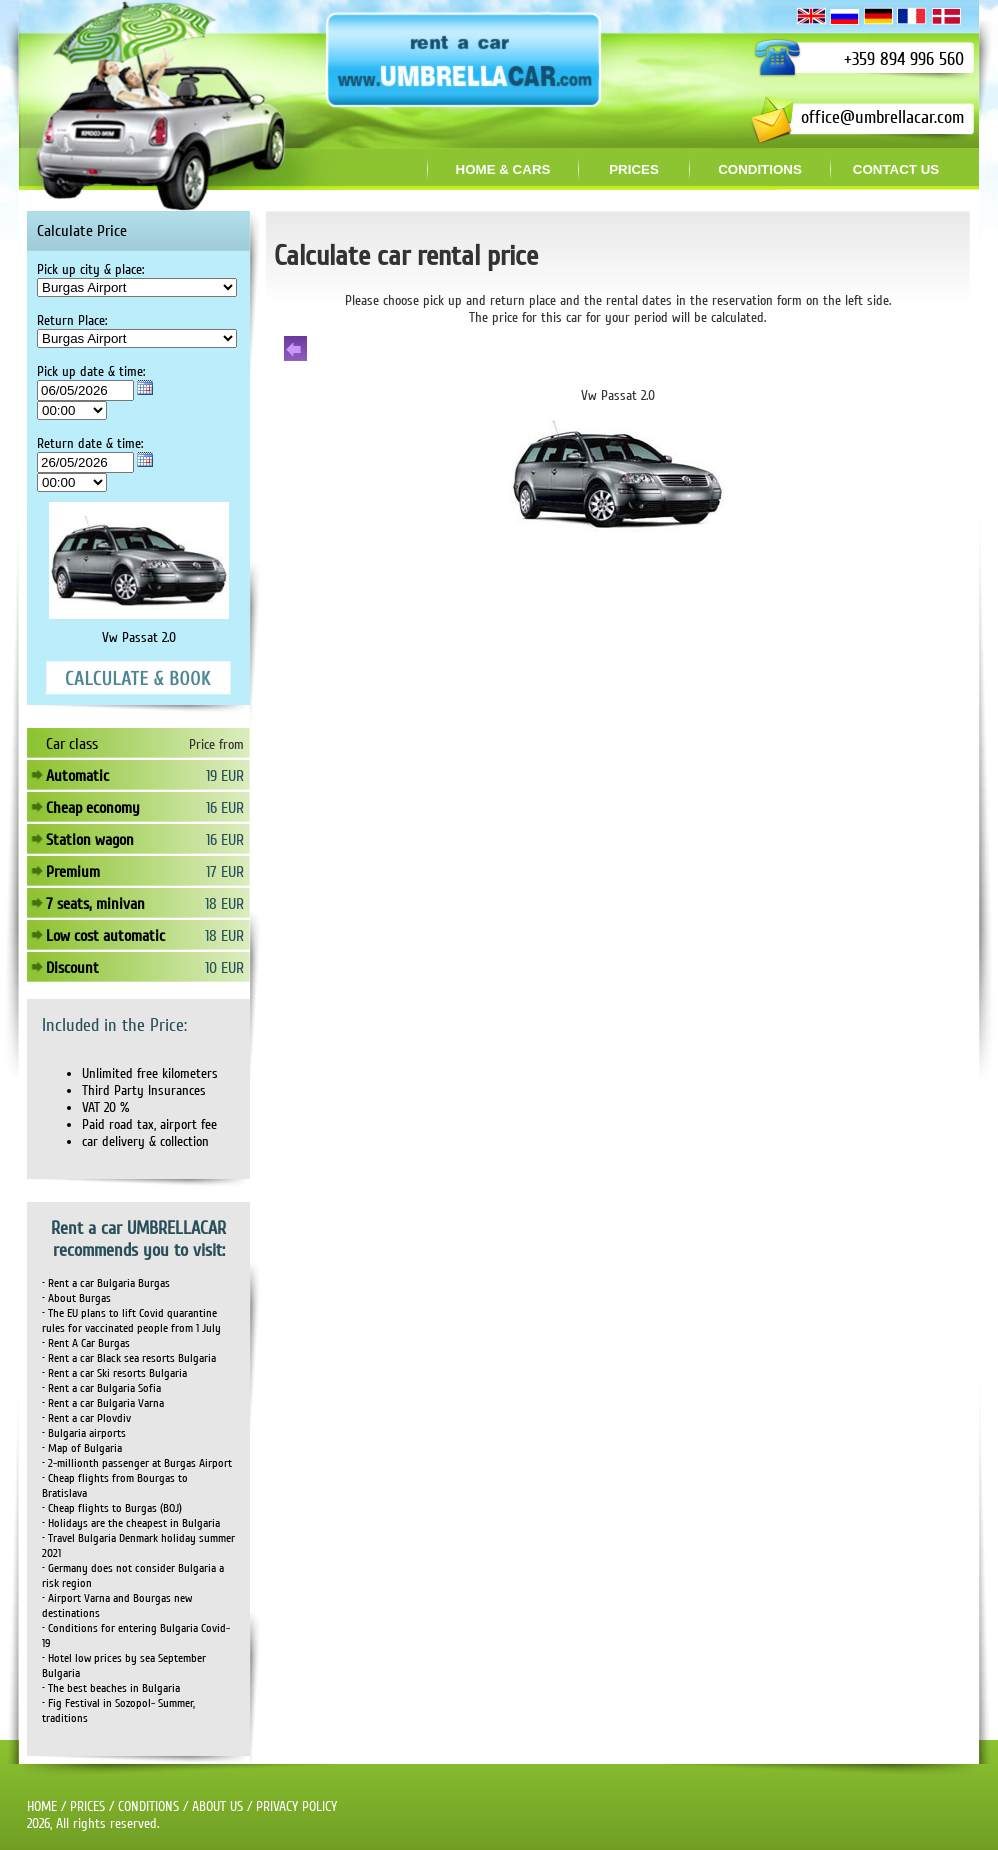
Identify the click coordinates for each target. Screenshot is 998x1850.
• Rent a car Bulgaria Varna (103, 1403)
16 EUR (225, 808)
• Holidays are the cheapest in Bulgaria (131, 1523)
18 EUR (224, 904)
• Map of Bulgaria (82, 1448)
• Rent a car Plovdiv (86, 1418)
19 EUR (225, 776)
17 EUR (225, 872)
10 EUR (224, 968)
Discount (72, 968)
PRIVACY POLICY (296, 1806)
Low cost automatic (105, 936)
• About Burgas (76, 1298)
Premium (73, 872)
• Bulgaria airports (84, 1433)
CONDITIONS (148, 1806)
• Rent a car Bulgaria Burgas (106, 1283)
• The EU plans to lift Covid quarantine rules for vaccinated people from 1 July (131, 1321)
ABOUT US (217, 1806)
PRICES (87, 1806)
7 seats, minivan (95, 904)
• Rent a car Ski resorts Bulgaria (114, 1373)
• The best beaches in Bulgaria (111, 1688)
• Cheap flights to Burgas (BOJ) (112, 1508)
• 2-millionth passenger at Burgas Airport (137, 1463)
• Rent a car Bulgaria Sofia (101, 1388)
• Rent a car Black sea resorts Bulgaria (129, 1358)
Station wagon (90, 840)
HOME (42, 1806)
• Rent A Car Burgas (86, 1343)
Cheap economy (93, 808)
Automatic (77, 776)
